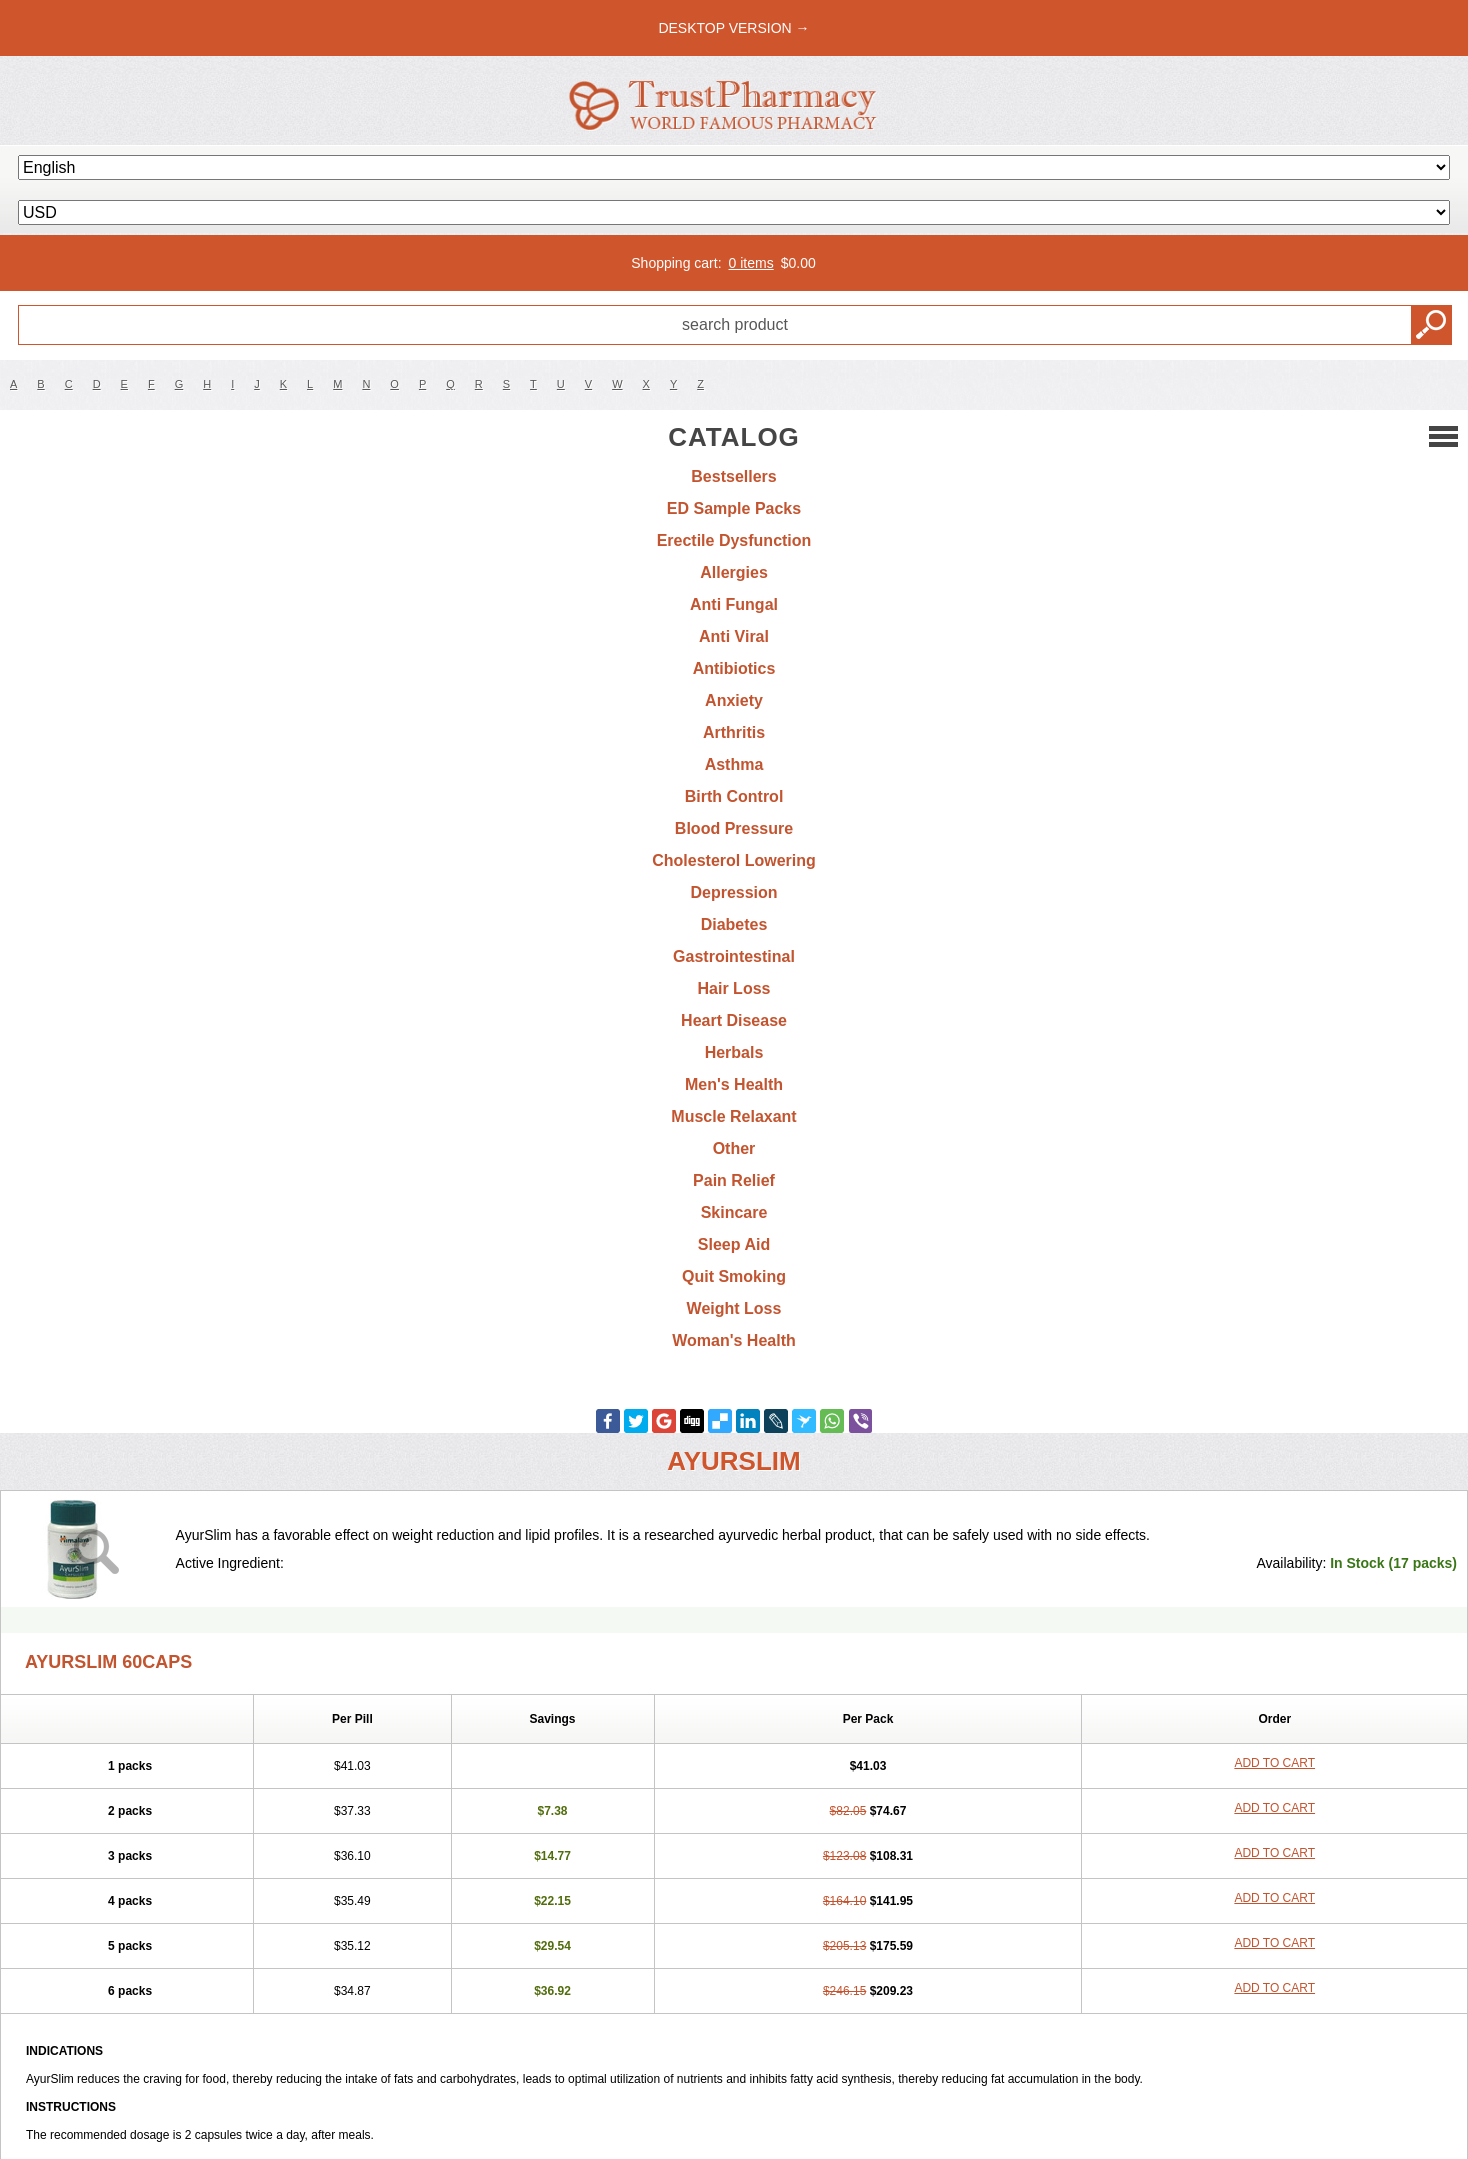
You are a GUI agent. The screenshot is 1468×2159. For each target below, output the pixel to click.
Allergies (734, 572)
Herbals (734, 1052)
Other (734, 1148)
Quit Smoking (734, 1276)
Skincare (734, 1212)
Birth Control (734, 796)
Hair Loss (734, 988)
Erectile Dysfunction (734, 540)
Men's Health (734, 1084)
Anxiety (734, 700)
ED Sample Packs (734, 508)
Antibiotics (734, 668)
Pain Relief (734, 1180)
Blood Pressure (734, 828)
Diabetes (734, 924)
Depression (733, 892)
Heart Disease (734, 1020)
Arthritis (734, 732)
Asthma (734, 764)
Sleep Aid (734, 1244)
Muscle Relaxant (733, 1116)
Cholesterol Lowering (734, 860)
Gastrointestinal (734, 956)
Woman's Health (734, 1340)
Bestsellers (733, 476)
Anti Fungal (734, 604)
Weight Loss (734, 1308)
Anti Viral (734, 636)
